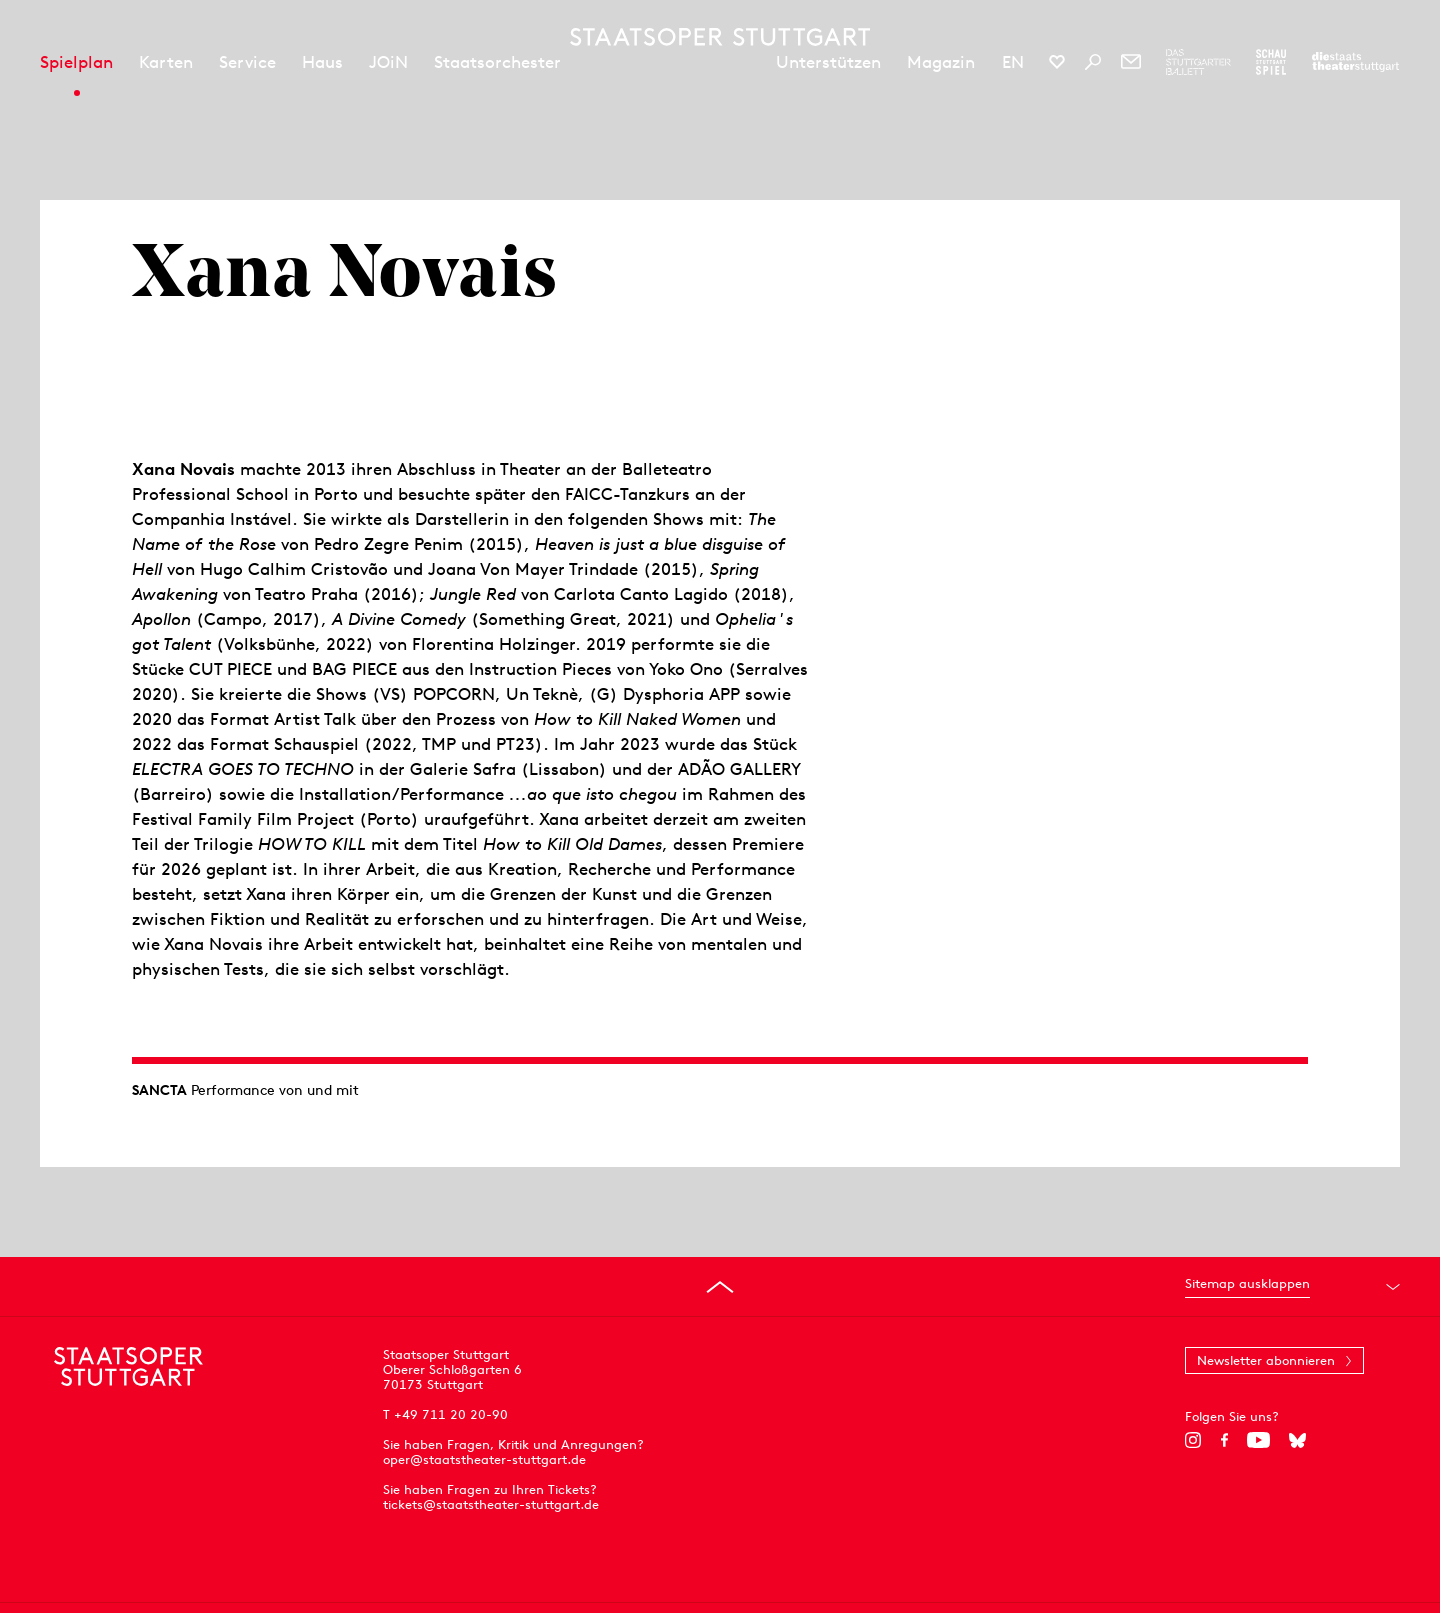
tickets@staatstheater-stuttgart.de (491, 1504)
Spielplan (76, 62)
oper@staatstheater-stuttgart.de (484, 1459)
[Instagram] (1193, 1440)
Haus (322, 62)
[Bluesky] (1297, 1440)
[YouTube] (1258, 1440)
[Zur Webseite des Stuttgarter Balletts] (1198, 62)
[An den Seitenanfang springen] (720, 1287)
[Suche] (1093, 62)
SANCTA (159, 1090)
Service (247, 62)
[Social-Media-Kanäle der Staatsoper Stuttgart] (1057, 62)
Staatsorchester (497, 62)
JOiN (388, 62)
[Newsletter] (1131, 62)
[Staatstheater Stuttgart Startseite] (720, 37)
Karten (166, 62)
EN (1013, 62)
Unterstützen (828, 62)
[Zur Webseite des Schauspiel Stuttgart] (1271, 62)
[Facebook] (1224, 1440)
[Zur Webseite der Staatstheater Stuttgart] (1355, 62)
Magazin (941, 62)
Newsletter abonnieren (1266, 1360)
